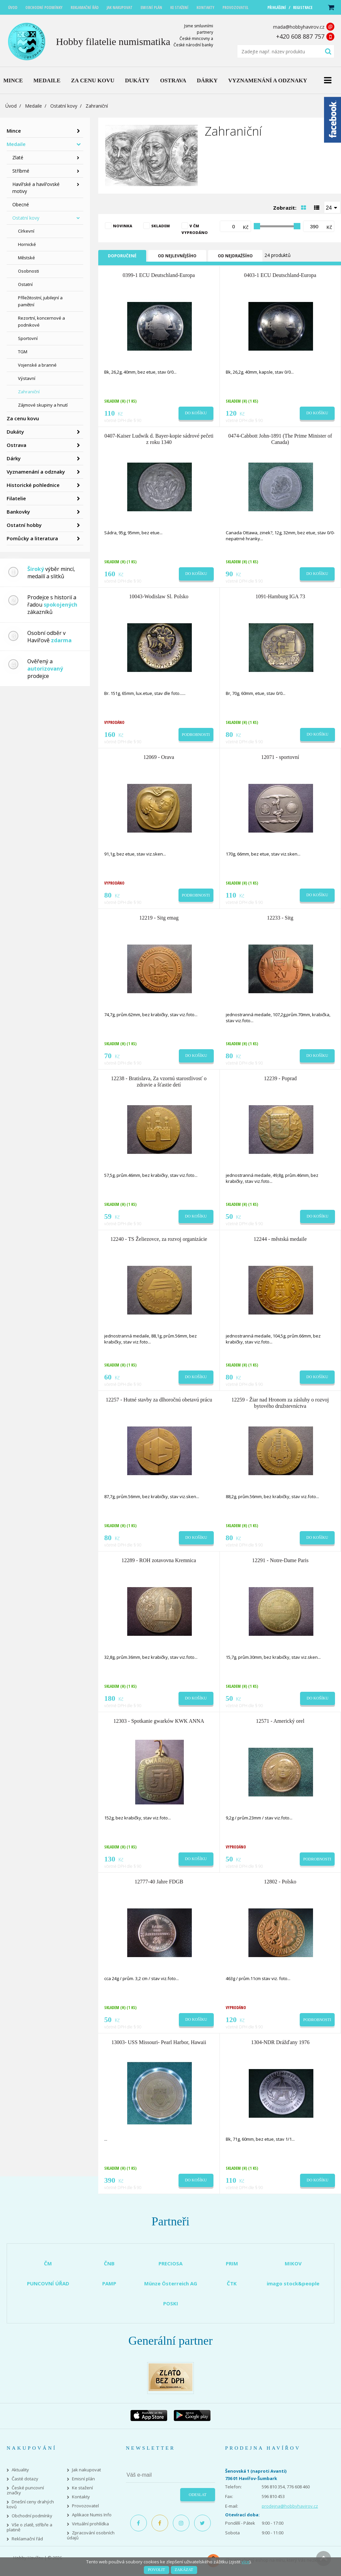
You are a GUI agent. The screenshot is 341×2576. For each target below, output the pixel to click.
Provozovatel (85, 2505)
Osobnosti (28, 271)
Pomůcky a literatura (32, 538)
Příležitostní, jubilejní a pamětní (40, 301)
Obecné (20, 204)
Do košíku (196, 413)
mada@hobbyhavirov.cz (298, 27)
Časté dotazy (25, 2478)
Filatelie (16, 498)
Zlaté (17, 157)
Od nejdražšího (235, 256)
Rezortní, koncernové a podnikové (41, 321)
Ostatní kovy (63, 106)
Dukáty (15, 431)
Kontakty (81, 2496)
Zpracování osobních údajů (91, 2535)
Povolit (156, 2569)
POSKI (170, 2303)
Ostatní (25, 284)
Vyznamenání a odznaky (36, 471)
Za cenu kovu (23, 418)
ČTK (232, 2283)
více (245, 2562)
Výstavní (26, 378)
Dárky (14, 458)
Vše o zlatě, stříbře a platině (29, 2527)
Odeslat (197, 2494)
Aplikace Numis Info (92, 2514)
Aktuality (20, 2469)
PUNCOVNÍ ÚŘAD (48, 2283)
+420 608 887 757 (300, 36)
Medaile (33, 106)
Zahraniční (29, 392)
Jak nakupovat (86, 2469)
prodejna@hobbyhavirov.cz (290, 2506)
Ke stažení (82, 2487)
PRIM (232, 2263)
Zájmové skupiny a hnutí (43, 405)
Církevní (26, 231)
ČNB (109, 2263)
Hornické (27, 244)
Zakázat (184, 2569)
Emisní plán (83, 2478)
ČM (48, 2263)
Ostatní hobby (24, 525)
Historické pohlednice (33, 485)
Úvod (11, 106)
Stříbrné (20, 171)
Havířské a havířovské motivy (36, 187)
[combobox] (332, 207)
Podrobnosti (196, 734)
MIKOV (293, 2263)
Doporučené (122, 256)
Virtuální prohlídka (90, 2523)
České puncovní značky (25, 2490)
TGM (22, 352)
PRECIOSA (170, 2263)
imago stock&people (293, 2283)
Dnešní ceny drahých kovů (30, 2504)
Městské (26, 258)
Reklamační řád (27, 2538)
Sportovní (28, 338)
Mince (14, 130)
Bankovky (18, 511)
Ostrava (16, 445)
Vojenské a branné (37, 365)
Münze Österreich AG (170, 2283)
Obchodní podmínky (32, 2515)
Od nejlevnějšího (177, 256)
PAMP (109, 2283)
